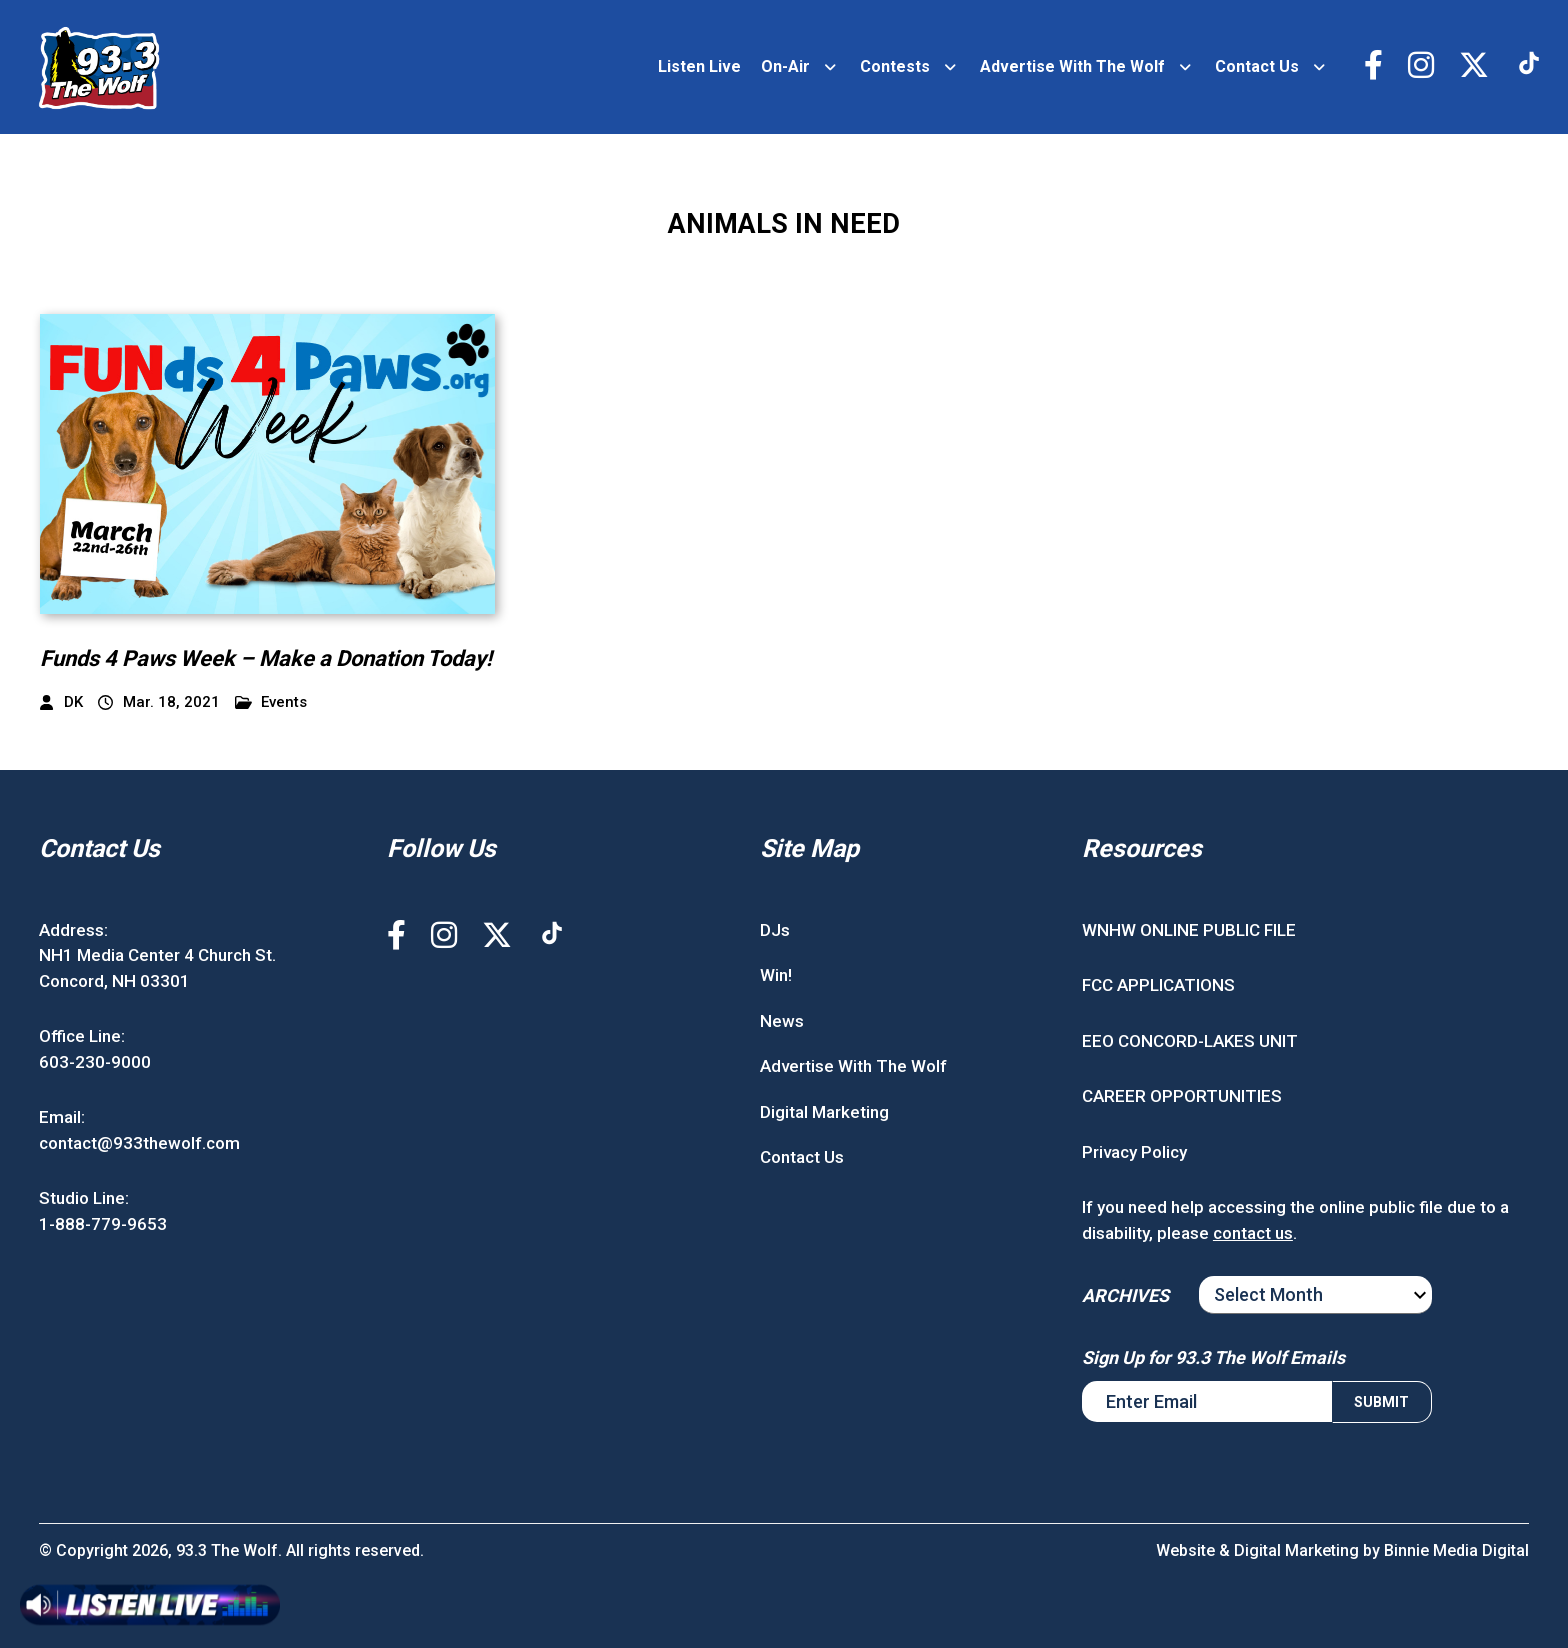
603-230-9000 (95, 1062)
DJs (775, 930)
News (782, 1021)
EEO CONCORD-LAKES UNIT (1190, 1041)
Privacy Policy (1134, 1152)
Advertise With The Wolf (1072, 66)
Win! (776, 975)
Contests (895, 66)
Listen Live (699, 66)
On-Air (785, 66)
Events (271, 702)
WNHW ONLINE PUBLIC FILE (1189, 930)
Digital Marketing (824, 1112)
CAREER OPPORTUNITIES (1182, 1096)
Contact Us (1257, 66)
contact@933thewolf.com (139, 1143)
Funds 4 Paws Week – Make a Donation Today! (266, 658)
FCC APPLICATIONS (1158, 985)
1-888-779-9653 (103, 1224)
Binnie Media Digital (1456, 1550)
